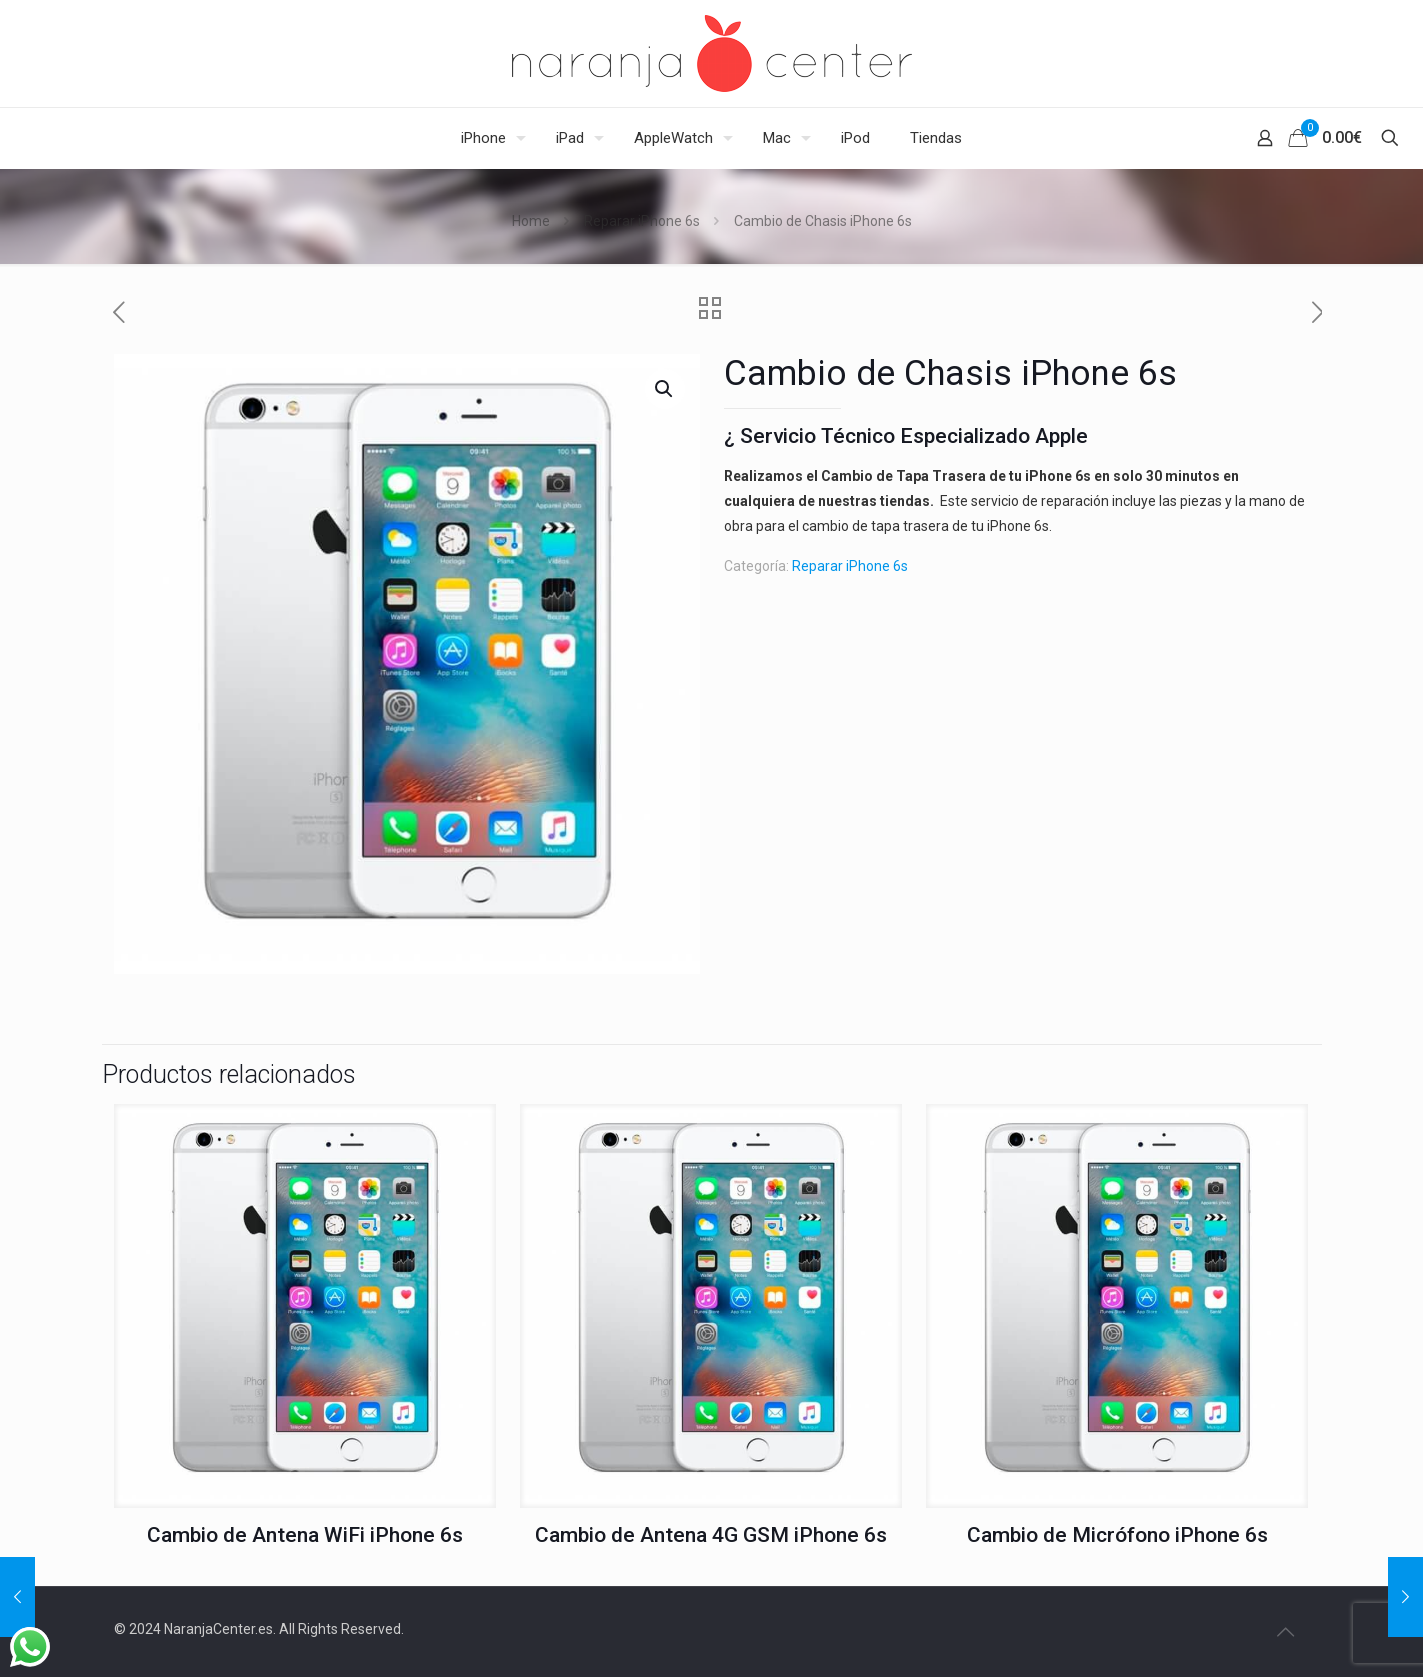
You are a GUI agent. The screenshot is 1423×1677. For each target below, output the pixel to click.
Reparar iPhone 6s (642, 221)
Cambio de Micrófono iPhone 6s (1117, 1535)
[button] (665, 389)
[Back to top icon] (1286, 1632)
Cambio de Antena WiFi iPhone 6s (305, 1535)
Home (531, 221)
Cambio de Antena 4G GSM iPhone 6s (711, 1535)
